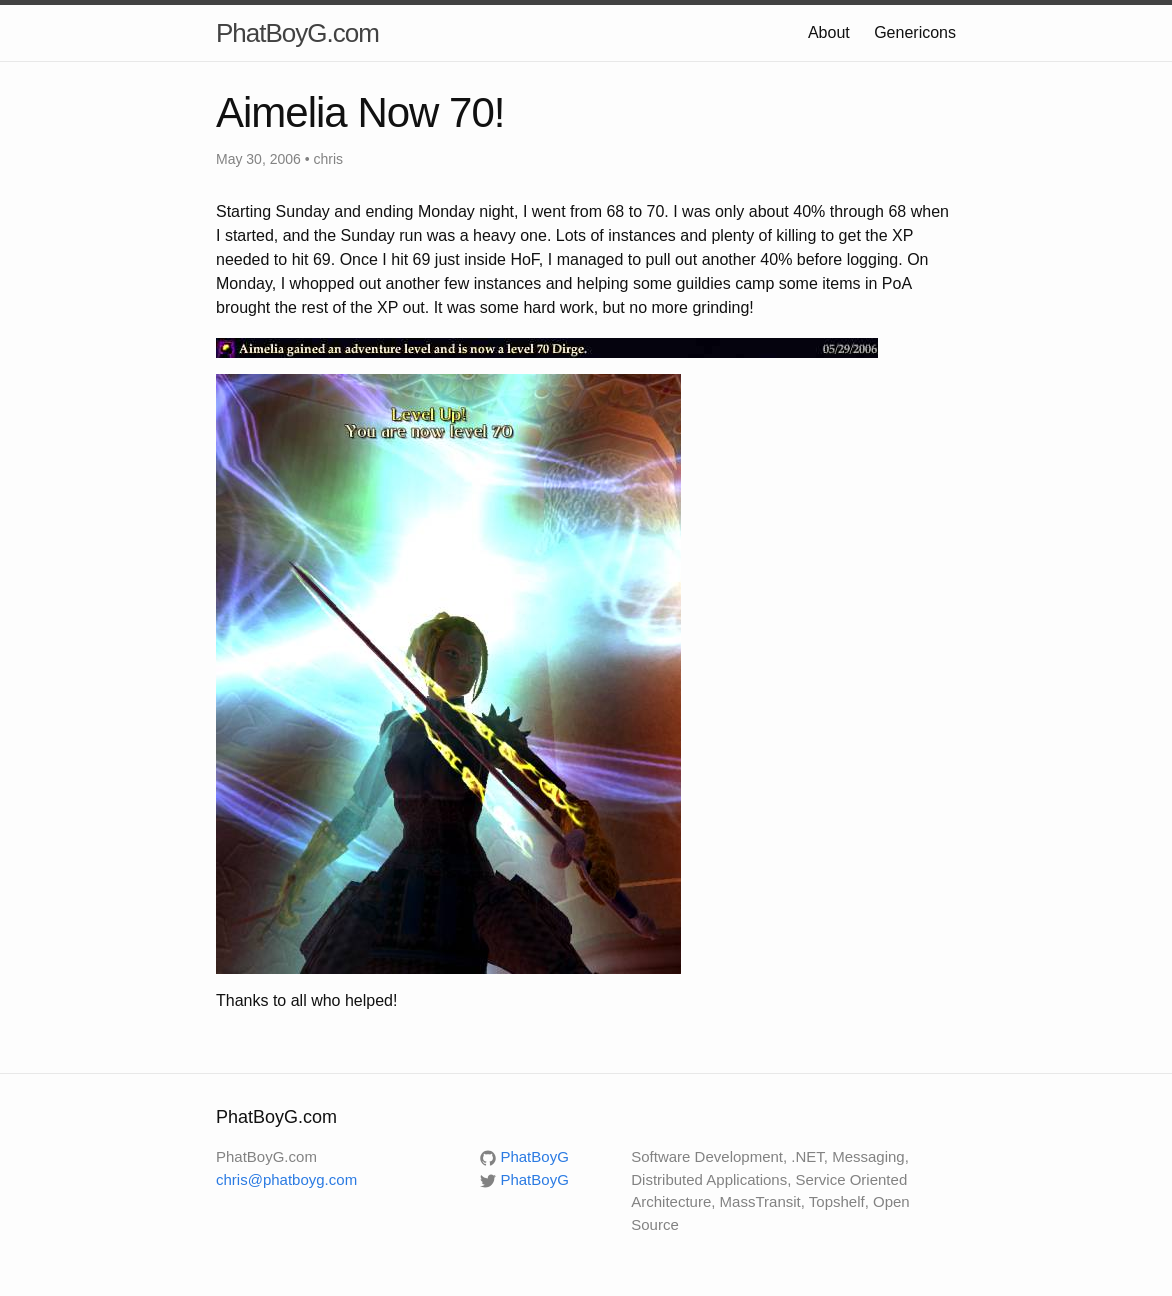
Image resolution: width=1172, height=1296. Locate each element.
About (829, 32)
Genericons (915, 32)
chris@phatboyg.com (286, 1179)
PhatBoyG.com (297, 33)
